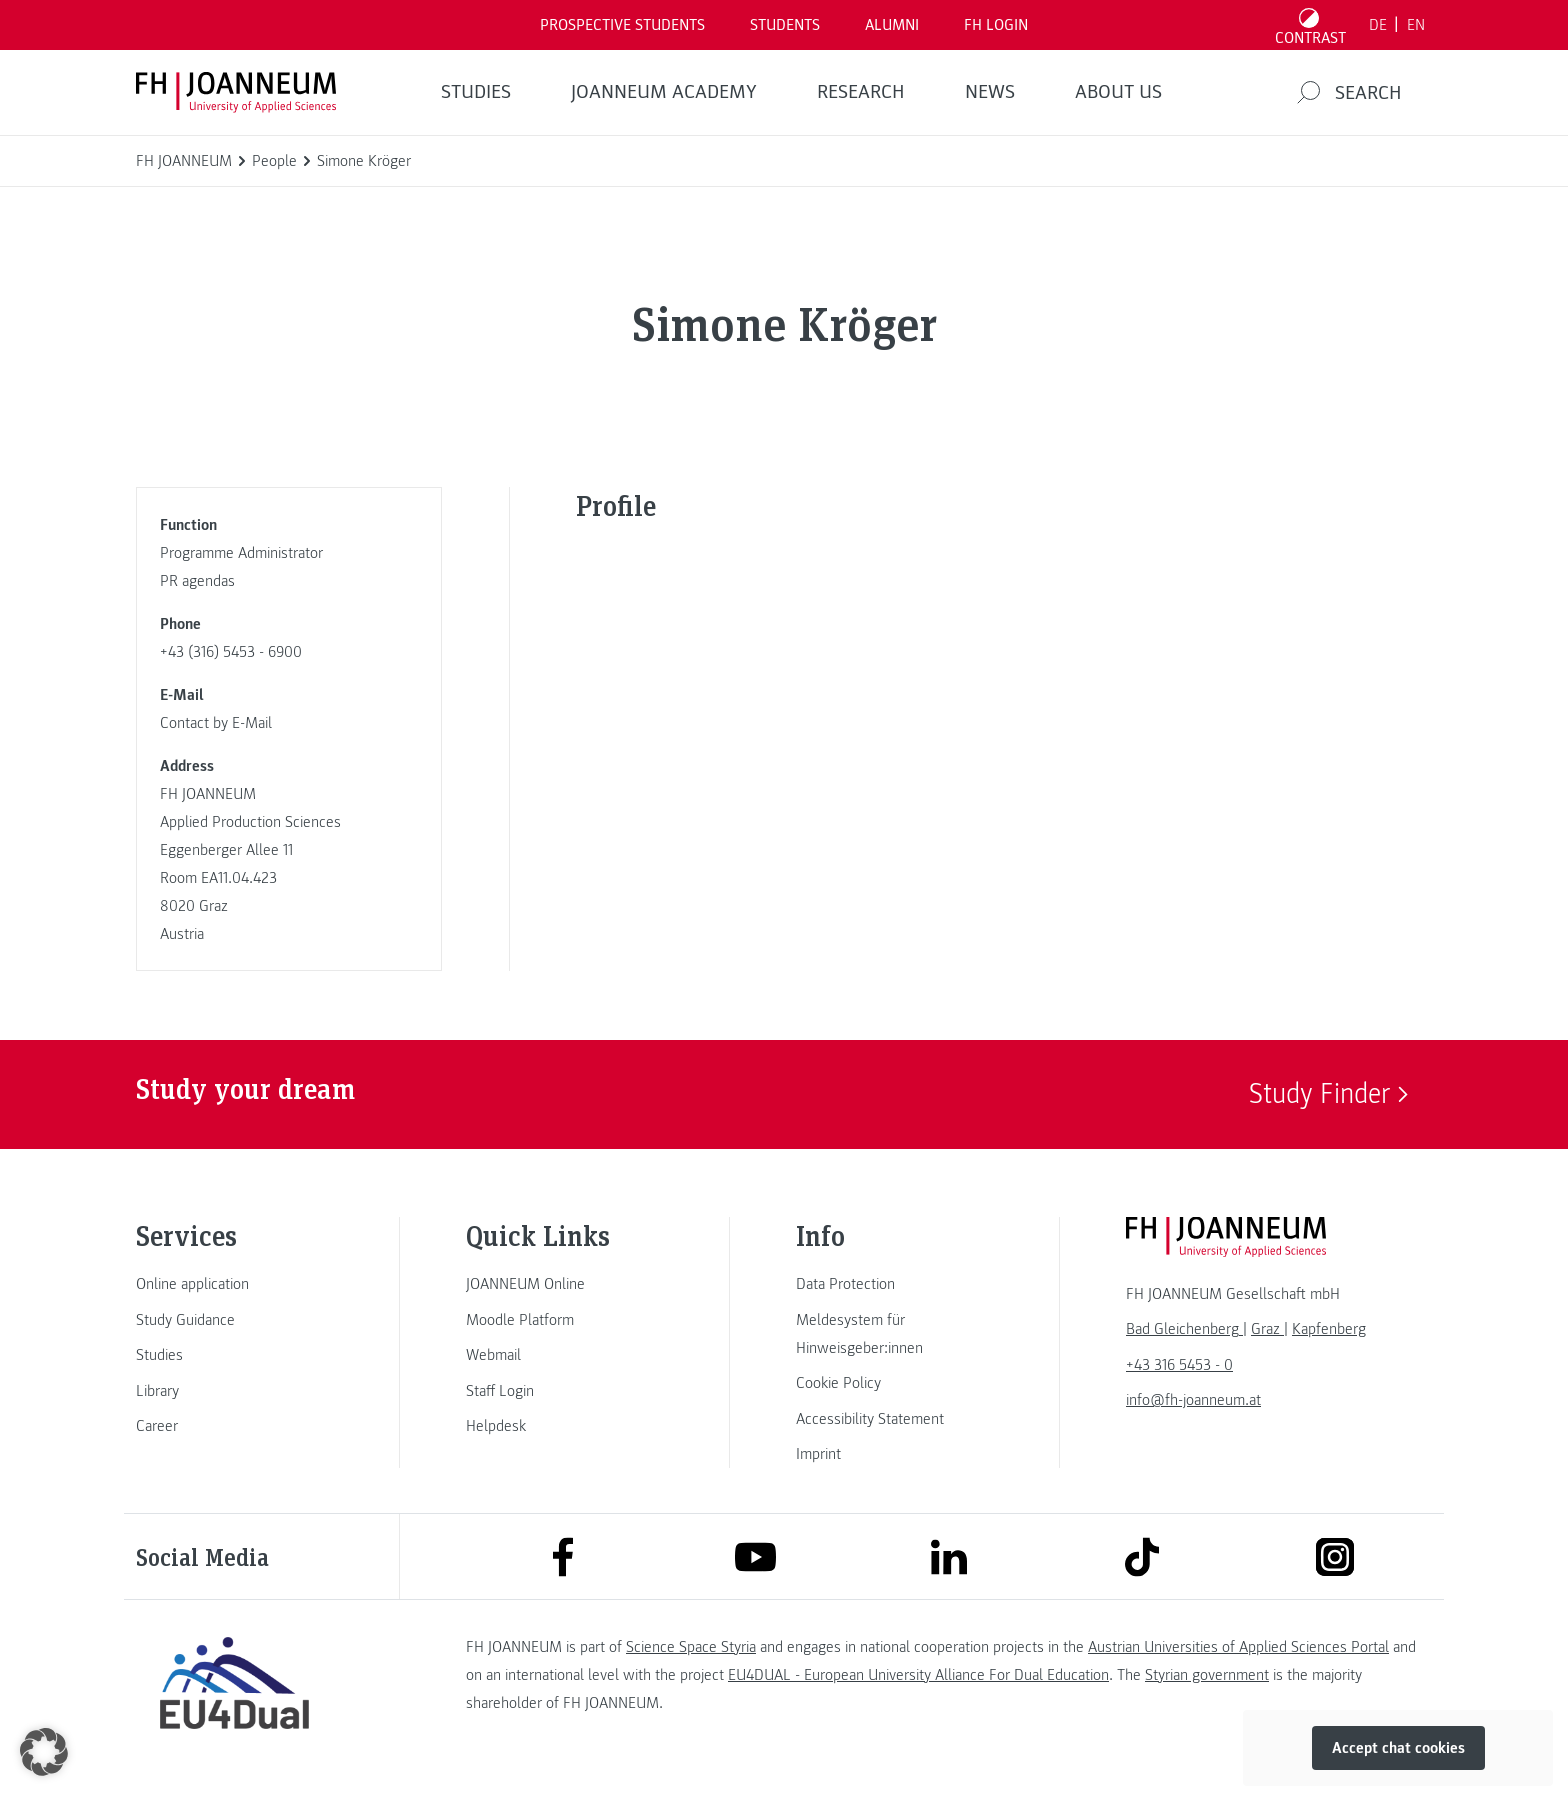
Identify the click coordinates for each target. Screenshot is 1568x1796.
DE (1378, 25)
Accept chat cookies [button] (1398, 1748)
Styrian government (1207, 1675)
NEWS (990, 92)
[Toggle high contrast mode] (1311, 25)
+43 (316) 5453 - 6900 (231, 652)
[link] (234, 1284)
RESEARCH (861, 92)
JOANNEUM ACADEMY (664, 92)
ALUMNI (892, 25)
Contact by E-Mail (216, 723)
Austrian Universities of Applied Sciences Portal (1238, 1647)
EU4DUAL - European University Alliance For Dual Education (918, 1675)
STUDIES (476, 92)
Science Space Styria (691, 1647)
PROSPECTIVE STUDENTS (622, 25)
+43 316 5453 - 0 (1179, 1365)
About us (1118, 92)
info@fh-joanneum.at (1193, 1400)
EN (1416, 25)
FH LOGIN (996, 25)
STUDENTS (785, 25)
